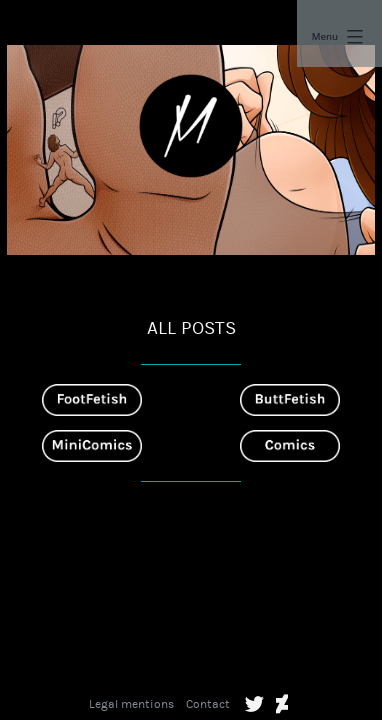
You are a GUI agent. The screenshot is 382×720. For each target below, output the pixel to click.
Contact (208, 704)
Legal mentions (131, 704)
